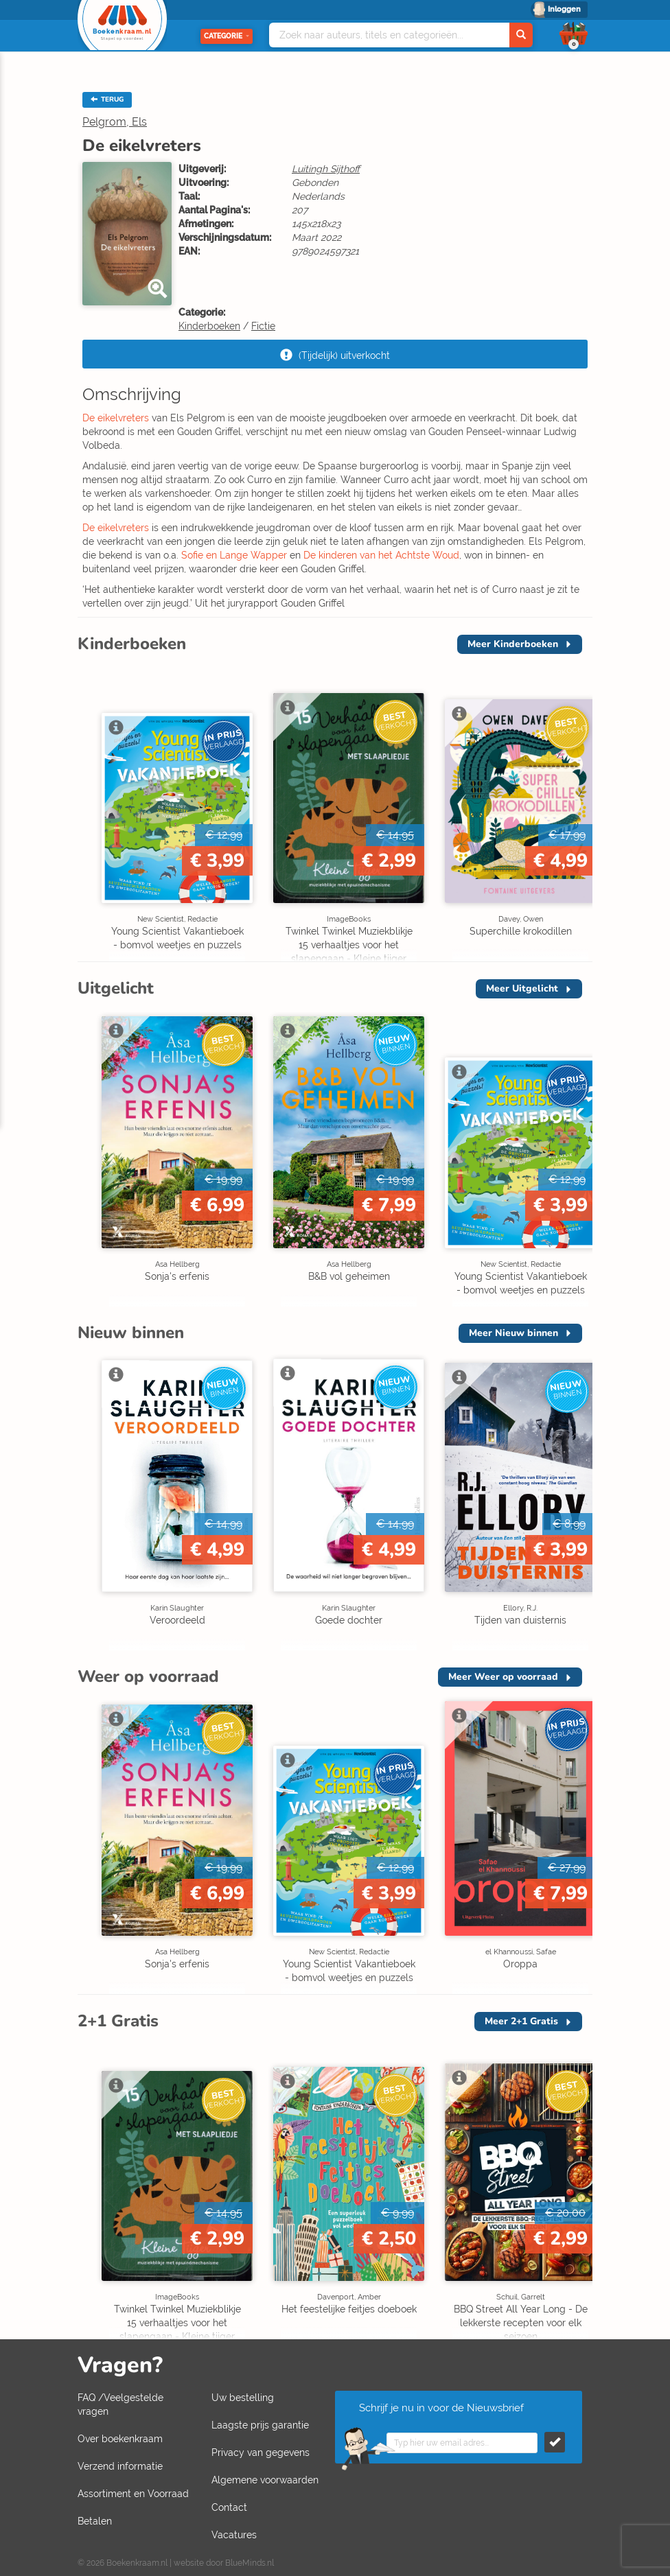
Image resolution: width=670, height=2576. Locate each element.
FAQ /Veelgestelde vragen (120, 2404)
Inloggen (564, 9)
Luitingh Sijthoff (326, 168)
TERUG (107, 99)
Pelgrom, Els (114, 121)
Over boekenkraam (120, 2438)
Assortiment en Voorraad (133, 2493)
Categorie (226, 36)
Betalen (95, 2521)
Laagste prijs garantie (260, 2425)
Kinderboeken (209, 325)
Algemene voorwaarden (265, 2479)
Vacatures (234, 2534)
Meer (512, 644)
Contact (229, 2507)
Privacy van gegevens (260, 2452)
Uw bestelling (242, 2397)
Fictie (263, 325)
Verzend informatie (120, 2466)
